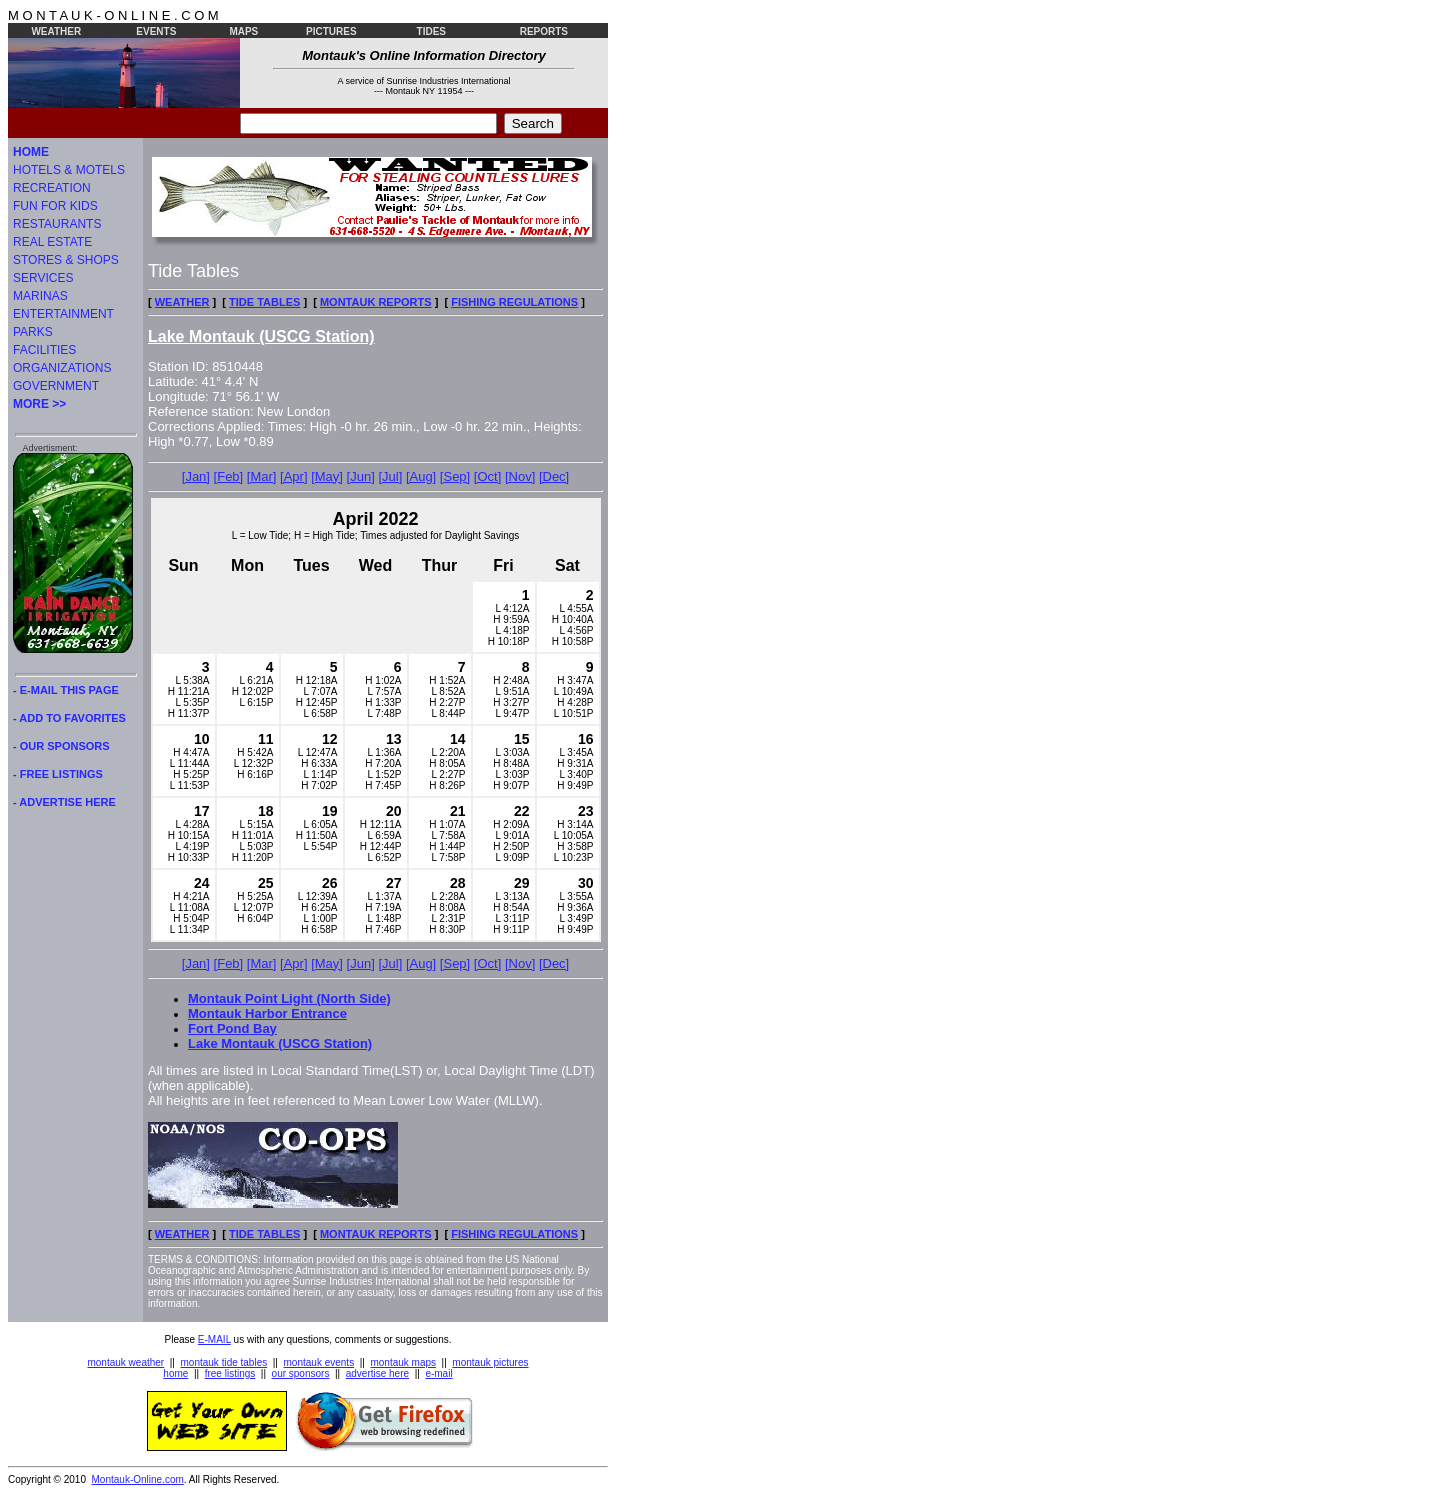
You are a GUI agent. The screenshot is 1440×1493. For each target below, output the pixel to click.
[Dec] (554, 476)
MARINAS (40, 296)
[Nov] (520, 476)
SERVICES (43, 278)
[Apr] (293, 476)
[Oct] (487, 476)
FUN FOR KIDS (55, 206)
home (175, 1373)
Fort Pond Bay (232, 1028)
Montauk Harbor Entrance (267, 1013)
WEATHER (56, 31)
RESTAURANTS (57, 224)
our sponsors (301, 1373)
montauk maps (403, 1362)
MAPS (243, 31)
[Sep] (455, 476)
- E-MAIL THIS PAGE (66, 690)
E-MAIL (214, 1339)
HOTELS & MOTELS (69, 170)
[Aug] (421, 476)
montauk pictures (490, 1362)
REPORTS (544, 31)
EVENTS (156, 31)
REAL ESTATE (52, 242)
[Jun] (361, 476)
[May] (327, 476)
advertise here (377, 1373)
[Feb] (229, 476)
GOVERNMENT (56, 386)
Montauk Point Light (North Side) (289, 998)
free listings (230, 1373)
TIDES (431, 31)
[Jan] (196, 476)
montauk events (319, 1362)
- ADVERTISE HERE (64, 802)
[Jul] (390, 476)
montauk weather (125, 1362)
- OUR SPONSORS (61, 746)
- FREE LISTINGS (58, 774)
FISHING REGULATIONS (514, 302)
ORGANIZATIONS (62, 368)
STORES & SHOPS (66, 260)
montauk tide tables (224, 1362)
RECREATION (52, 188)
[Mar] (262, 476)
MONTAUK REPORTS (376, 302)
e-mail (438, 1373)
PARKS (33, 332)
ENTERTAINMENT (63, 314)
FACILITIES (44, 350)
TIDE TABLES (264, 302)
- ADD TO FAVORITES (69, 718)
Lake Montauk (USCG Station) (280, 1043)
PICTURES (331, 31)
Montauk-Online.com (138, 1479)
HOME (31, 152)
